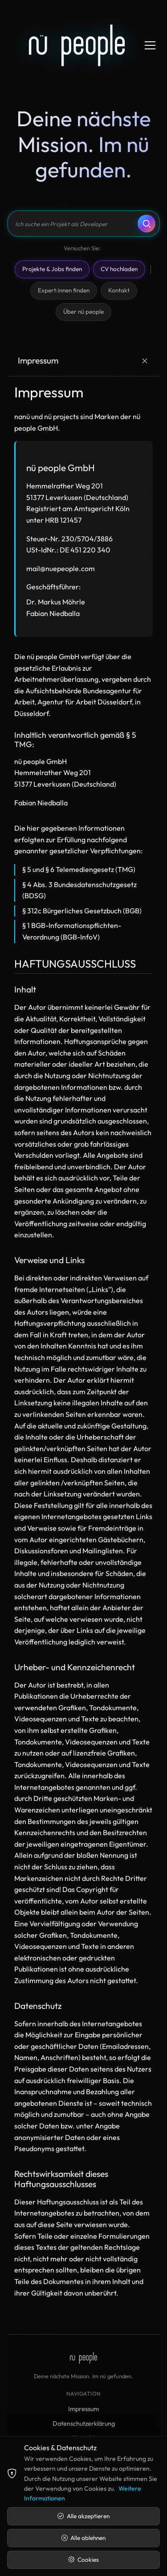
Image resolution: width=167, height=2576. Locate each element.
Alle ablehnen (83, 2538)
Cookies (83, 2560)
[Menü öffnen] (150, 45)
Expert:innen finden (64, 290)
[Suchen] (146, 223)
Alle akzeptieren (83, 2516)
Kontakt (119, 290)
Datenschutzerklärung (84, 2424)
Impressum (83, 2409)
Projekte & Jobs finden (52, 269)
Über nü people (83, 312)
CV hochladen (119, 269)
